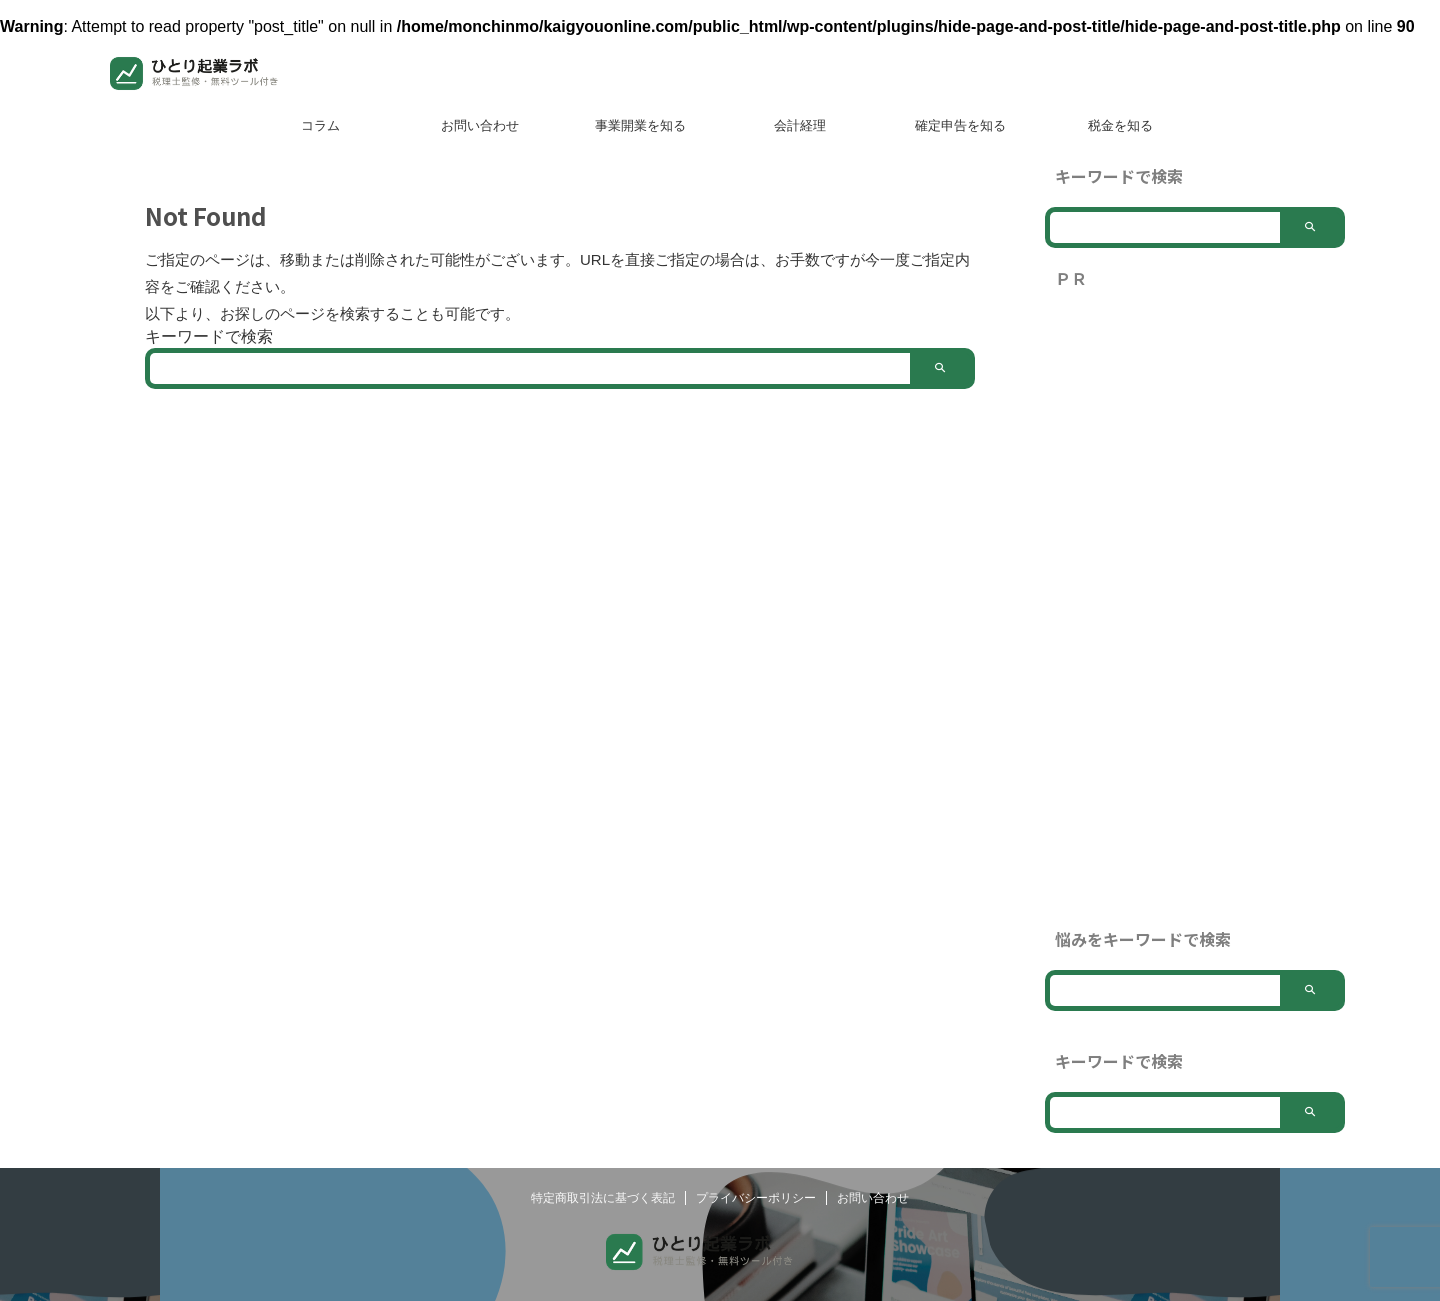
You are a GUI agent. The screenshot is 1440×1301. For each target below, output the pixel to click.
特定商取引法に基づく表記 (603, 1228)
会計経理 (800, 125)
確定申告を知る (960, 125)
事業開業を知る (640, 125)
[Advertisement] (1195, 609)
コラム (320, 125)
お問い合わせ (480, 125)
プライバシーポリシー (756, 1228)
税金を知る (1120, 125)
